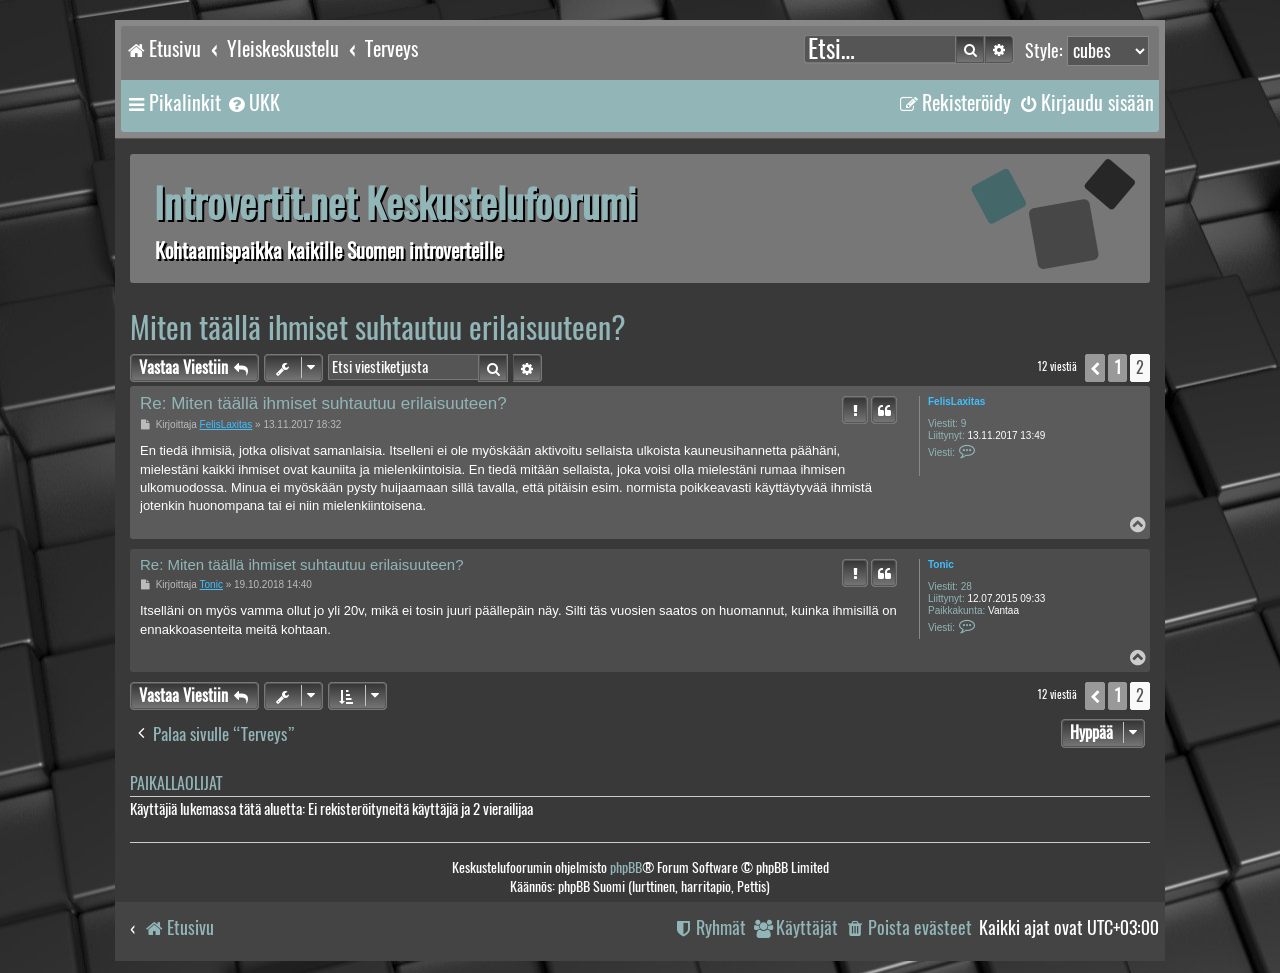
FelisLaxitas (956, 401)
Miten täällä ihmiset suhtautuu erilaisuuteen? (378, 327)
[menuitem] (253, 103)
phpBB (626, 867)
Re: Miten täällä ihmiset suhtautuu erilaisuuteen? (323, 403)
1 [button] (1117, 367)
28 (966, 586)
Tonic (941, 564)
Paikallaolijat (176, 783)
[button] (1095, 368)
